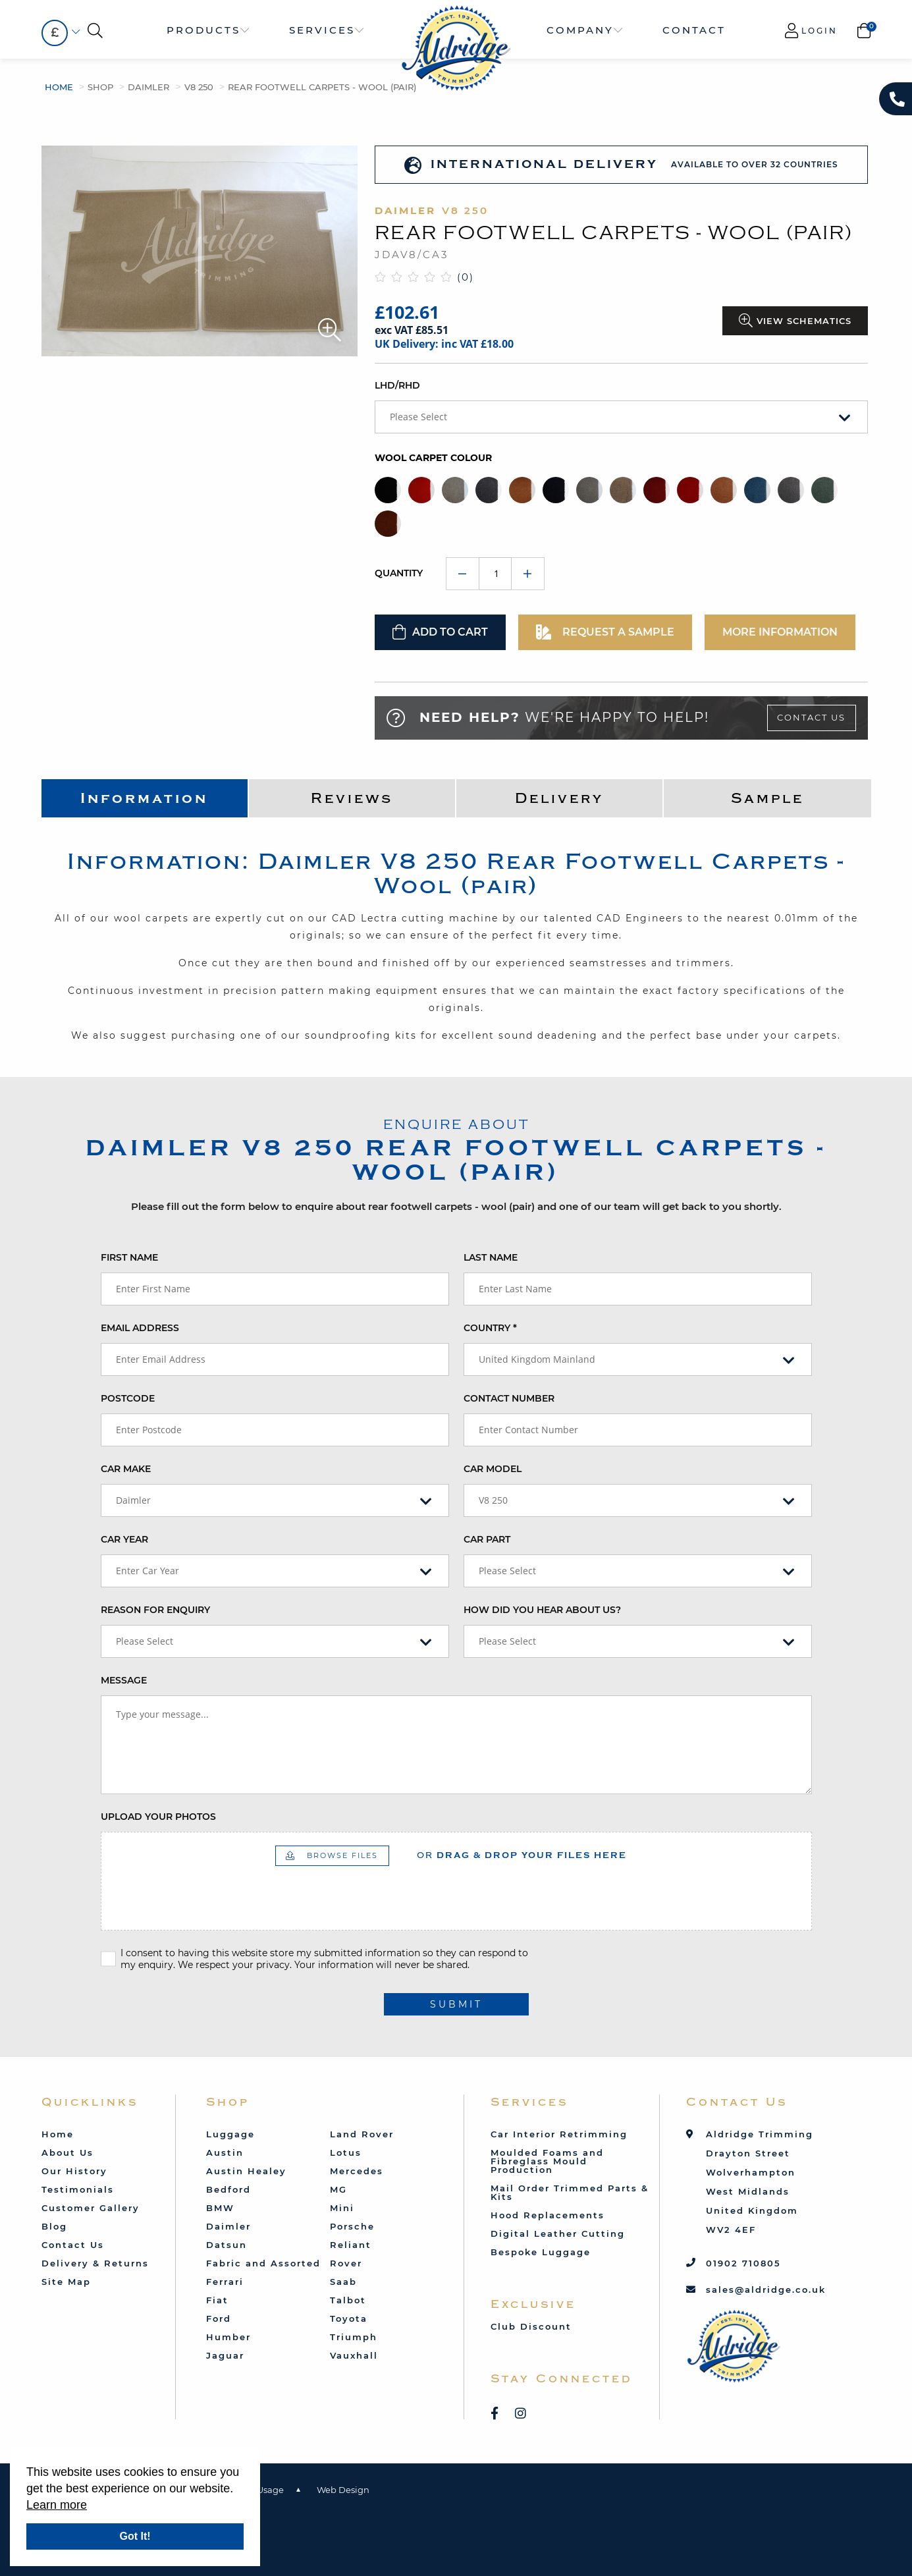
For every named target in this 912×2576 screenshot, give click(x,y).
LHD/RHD (397, 385)
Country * (490, 1328)
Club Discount (531, 2326)
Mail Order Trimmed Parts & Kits (570, 2192)
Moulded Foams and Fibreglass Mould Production (547, 2161)
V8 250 (198, 87)
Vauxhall (354, 2355)
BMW (220, 2208)
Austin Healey (246, 2171)
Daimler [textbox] (133, 1500)
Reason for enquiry (155, 1610)
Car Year (124, 1539)
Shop (100, 87)
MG (338, 2189)
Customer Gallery (90, 2208)
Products (203, 30)
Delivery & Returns (95, 2263)
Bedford (228, 2189)
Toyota (348, 2318)
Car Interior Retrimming (559, 2134)
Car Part (487, 1539)
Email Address (140, 1328)
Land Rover (362, 2134)
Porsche (352, 2226)
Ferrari (225, 2281)
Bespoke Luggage (541, 2252)
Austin (225, 2152)
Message (124, 1680)
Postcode (128, 1398)
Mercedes (356, 2171)
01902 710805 (743, 2263)
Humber (228, 2337)
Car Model (493, 1469)
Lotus (346, 2152)
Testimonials (77, 2189)
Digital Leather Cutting (558, 2233)
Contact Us (811, 717)
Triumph (353, 2337)
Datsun (226, 2244)
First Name (129, 1257)
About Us (67, 2152)
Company (580, 30)
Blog (54, 2226)
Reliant (350, 2244)
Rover (346, 2263)
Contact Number (509, 1398)
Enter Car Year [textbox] (147, 1570)
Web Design (343, 2489)
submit (456, 2004)
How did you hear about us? (542, 1610)
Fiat (217, 2300)
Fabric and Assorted (263, 2263)
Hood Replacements (547, 2215)
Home (59, 87)
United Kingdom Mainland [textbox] (537, 1359)
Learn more (56, 2504)
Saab (343, 2281)
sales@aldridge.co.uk (766, 2289)
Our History (74, 2171)
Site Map (66, 2281)
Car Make (126, 1469)
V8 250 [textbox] (493, 1500)
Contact (694, 30)
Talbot (348, 2300)
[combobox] (54, 33)
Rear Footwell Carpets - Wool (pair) (322, 87)
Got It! (134, 2536)
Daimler (148, 87)
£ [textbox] (54, 32)
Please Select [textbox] (418, 416)
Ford (218, 2318)
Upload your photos (158, 1816)
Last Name (491, 1257)
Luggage (230, 2134)
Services (322, 30)
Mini (342, 2208)
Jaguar (225, 2355)
